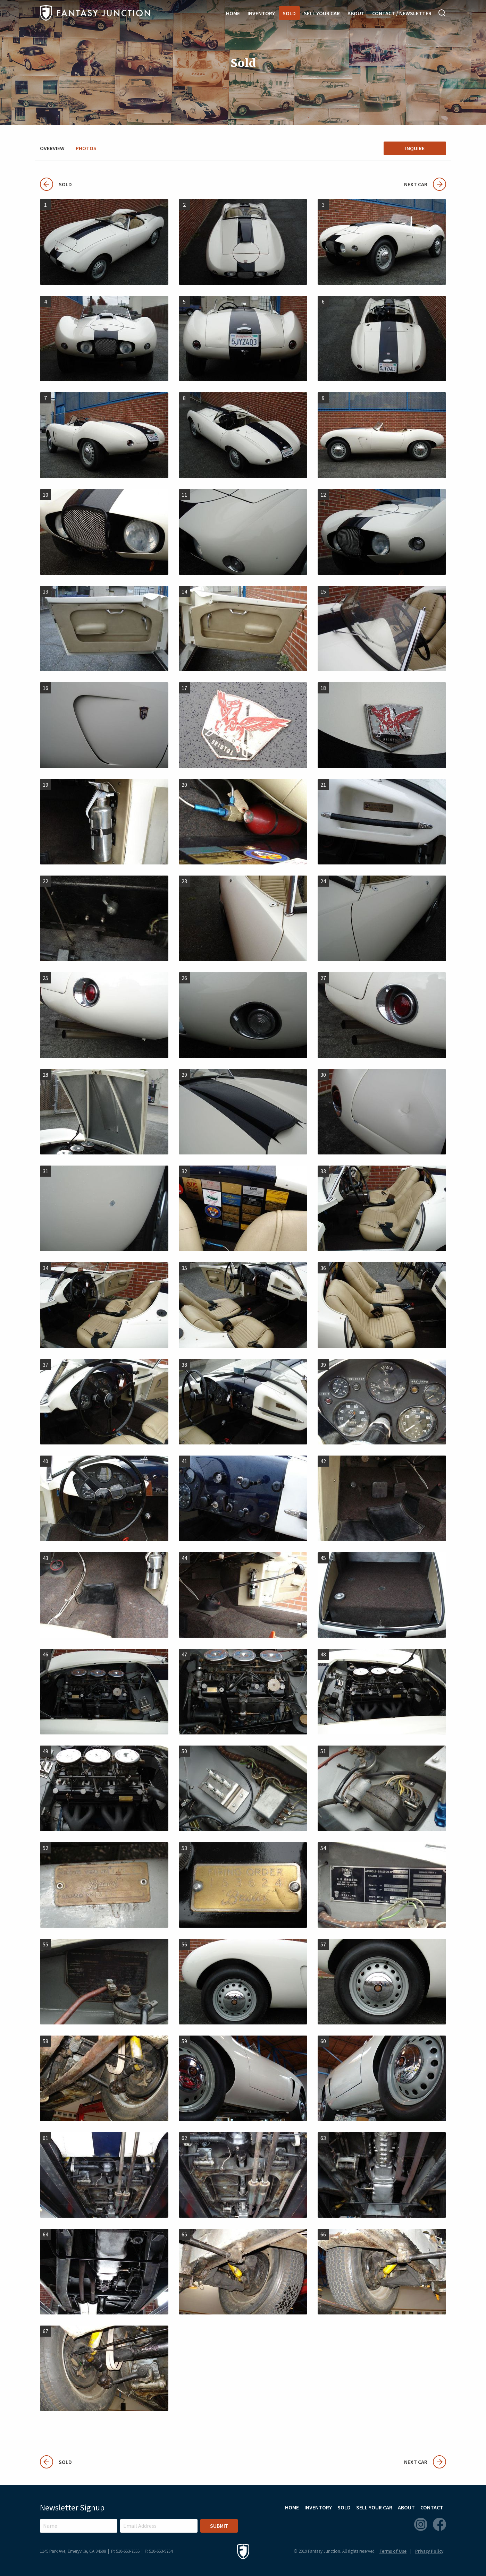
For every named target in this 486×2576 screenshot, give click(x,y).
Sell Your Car (322, 13)
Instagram (420, 2524)
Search (442, 12)
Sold (289, 13)
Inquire (415, 148)
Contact (431, 2507)
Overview (52, 148)
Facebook (439, 2524)
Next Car (425, 184)
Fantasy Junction (95, 13)
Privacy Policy (429, 2551)
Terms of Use (393, 2551)
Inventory (261, 13)
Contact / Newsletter (401, 13)
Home (233, 13)
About (355, 13)
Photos (86, 148)
